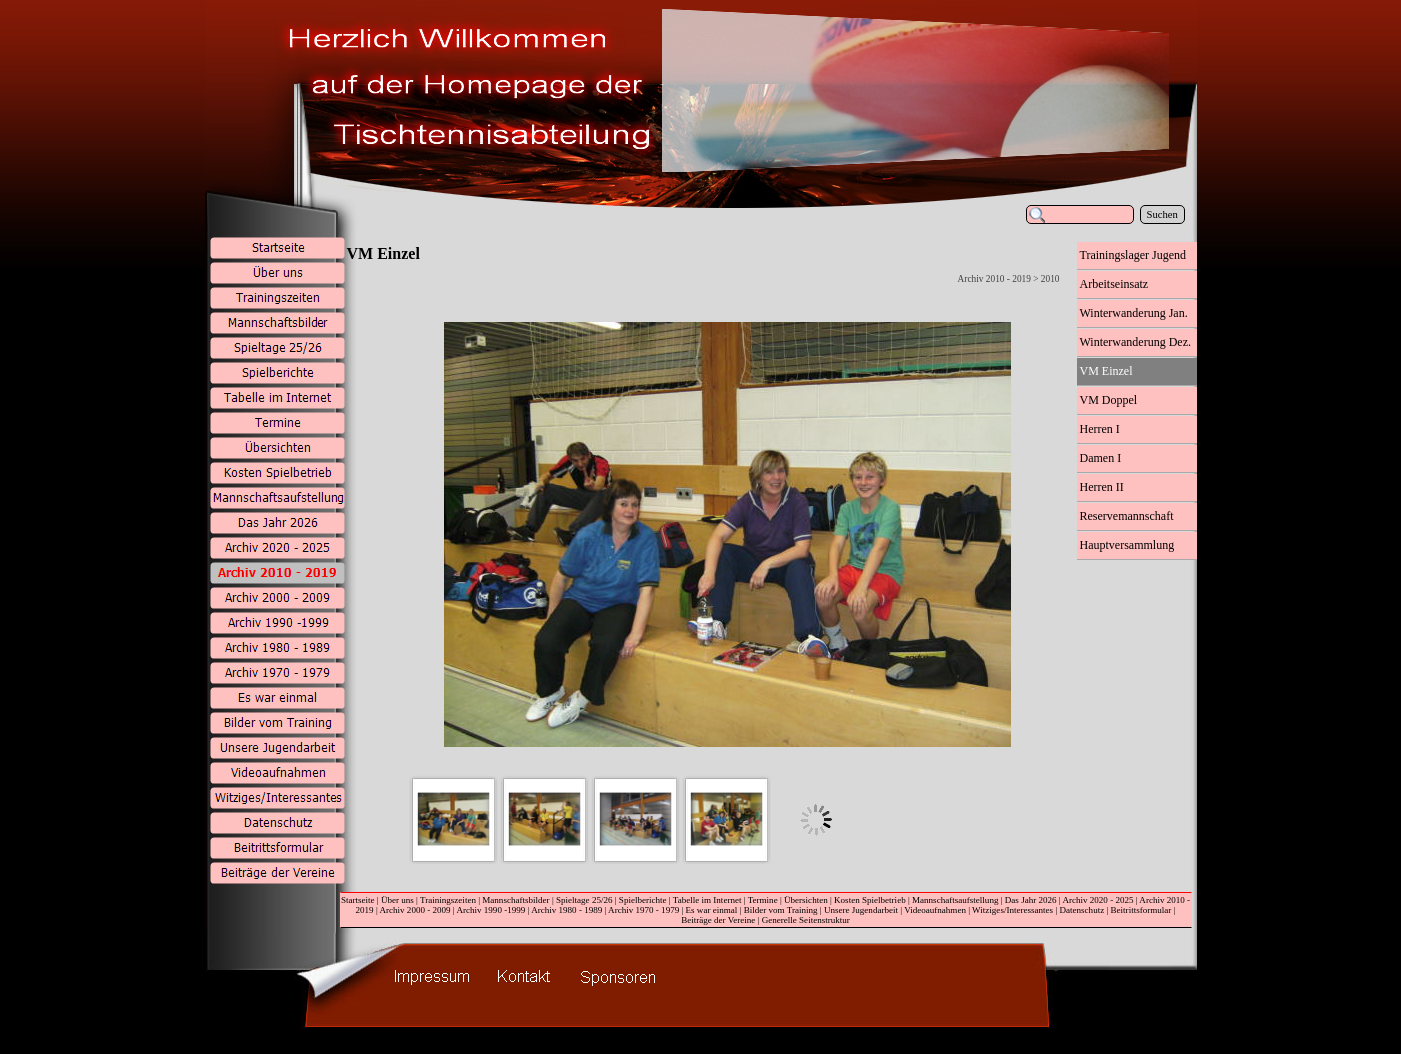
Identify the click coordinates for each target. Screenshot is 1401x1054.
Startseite (358, 900)
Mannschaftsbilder (515, 900)
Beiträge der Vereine (718, 920)
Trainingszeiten (448, 900)
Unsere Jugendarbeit (861, 910)
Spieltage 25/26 (584, 900)
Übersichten (806, 900)
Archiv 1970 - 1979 (643, 910)
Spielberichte (643, 900)
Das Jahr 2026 (1031, 900)
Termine (763, 900)
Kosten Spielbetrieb (870, 900)
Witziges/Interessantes (1012, 910)
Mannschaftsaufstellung (955, 900)
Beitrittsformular (1141, 910)
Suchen (1162, 214)
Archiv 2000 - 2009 (414, 910)
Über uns (397, 900)
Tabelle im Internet (707, 900)
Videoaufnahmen (935, 910)
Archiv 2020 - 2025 (1097, 900)
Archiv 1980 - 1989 (566, 910)
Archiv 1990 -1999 (490, 910)
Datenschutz (1081, 910)
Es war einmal (712, 910)
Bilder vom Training (781, 910)
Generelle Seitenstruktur (806, 920)
